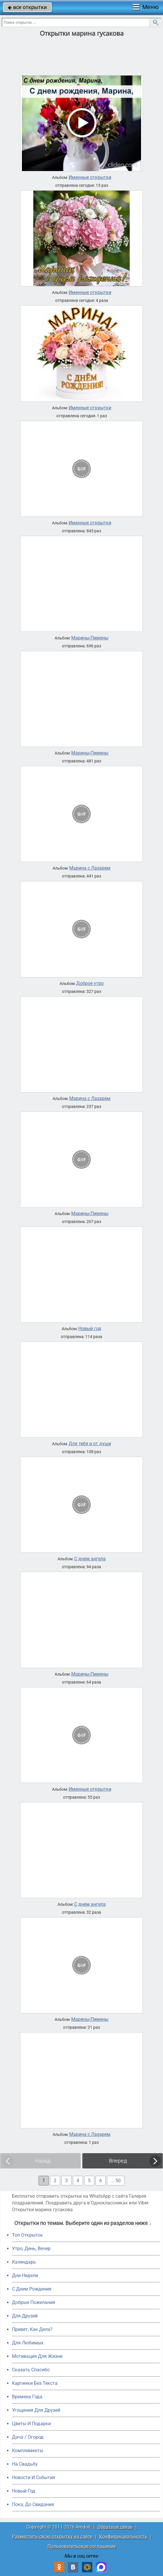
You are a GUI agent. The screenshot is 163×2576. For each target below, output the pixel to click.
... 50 (116, 2180)
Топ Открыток (27, 2235)
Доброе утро (90, 983)
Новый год (89, 1328)
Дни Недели (25, 2275)
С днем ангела (90, 1558)
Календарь (24, 2262)
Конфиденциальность (123, 2536)
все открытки (27, 7)
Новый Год (23, 2491)
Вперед (118, 2161)
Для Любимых (28, 2343)
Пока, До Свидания (33, 2504)
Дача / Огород (28, 2437)
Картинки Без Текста (35, 2383)
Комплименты (27, 2450)
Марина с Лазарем (89, 868)
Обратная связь (115, 2527)
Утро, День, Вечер (31, 2248)
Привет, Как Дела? (32, 2329)
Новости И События (33, 2477)
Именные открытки (90, 177)
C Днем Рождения (31, 2289)
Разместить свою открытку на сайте (52, 2536)
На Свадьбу (25, 2464)
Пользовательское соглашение (82, 2546)
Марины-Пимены (89, 638)
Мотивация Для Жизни (37, 2356)
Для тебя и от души (90, 1443)
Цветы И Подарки (31, 2423)
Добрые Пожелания (33, 2302)
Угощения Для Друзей (36, 2410)
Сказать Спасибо (31, 2370)
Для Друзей (25, 2316)
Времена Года (27, 2396)
